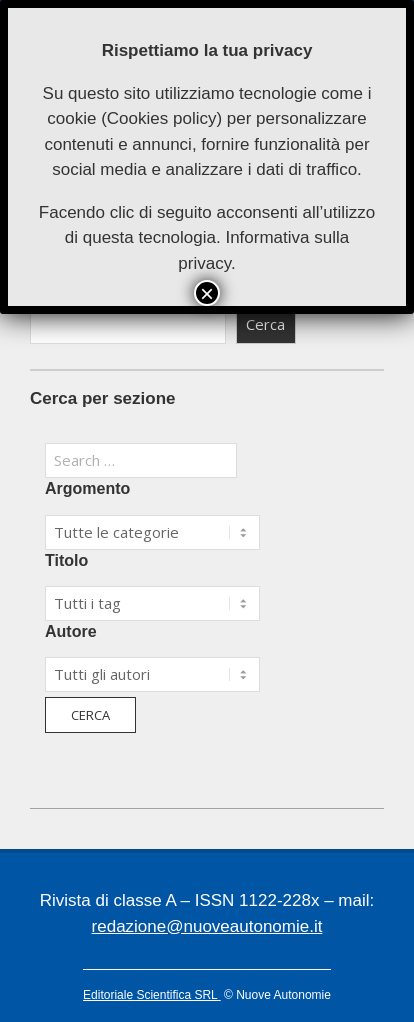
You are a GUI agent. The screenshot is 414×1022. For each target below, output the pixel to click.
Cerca (265, 324)
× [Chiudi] (207, 293)
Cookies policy (162, 118)
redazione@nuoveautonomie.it (207, 926)
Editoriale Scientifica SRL (152, 995)
